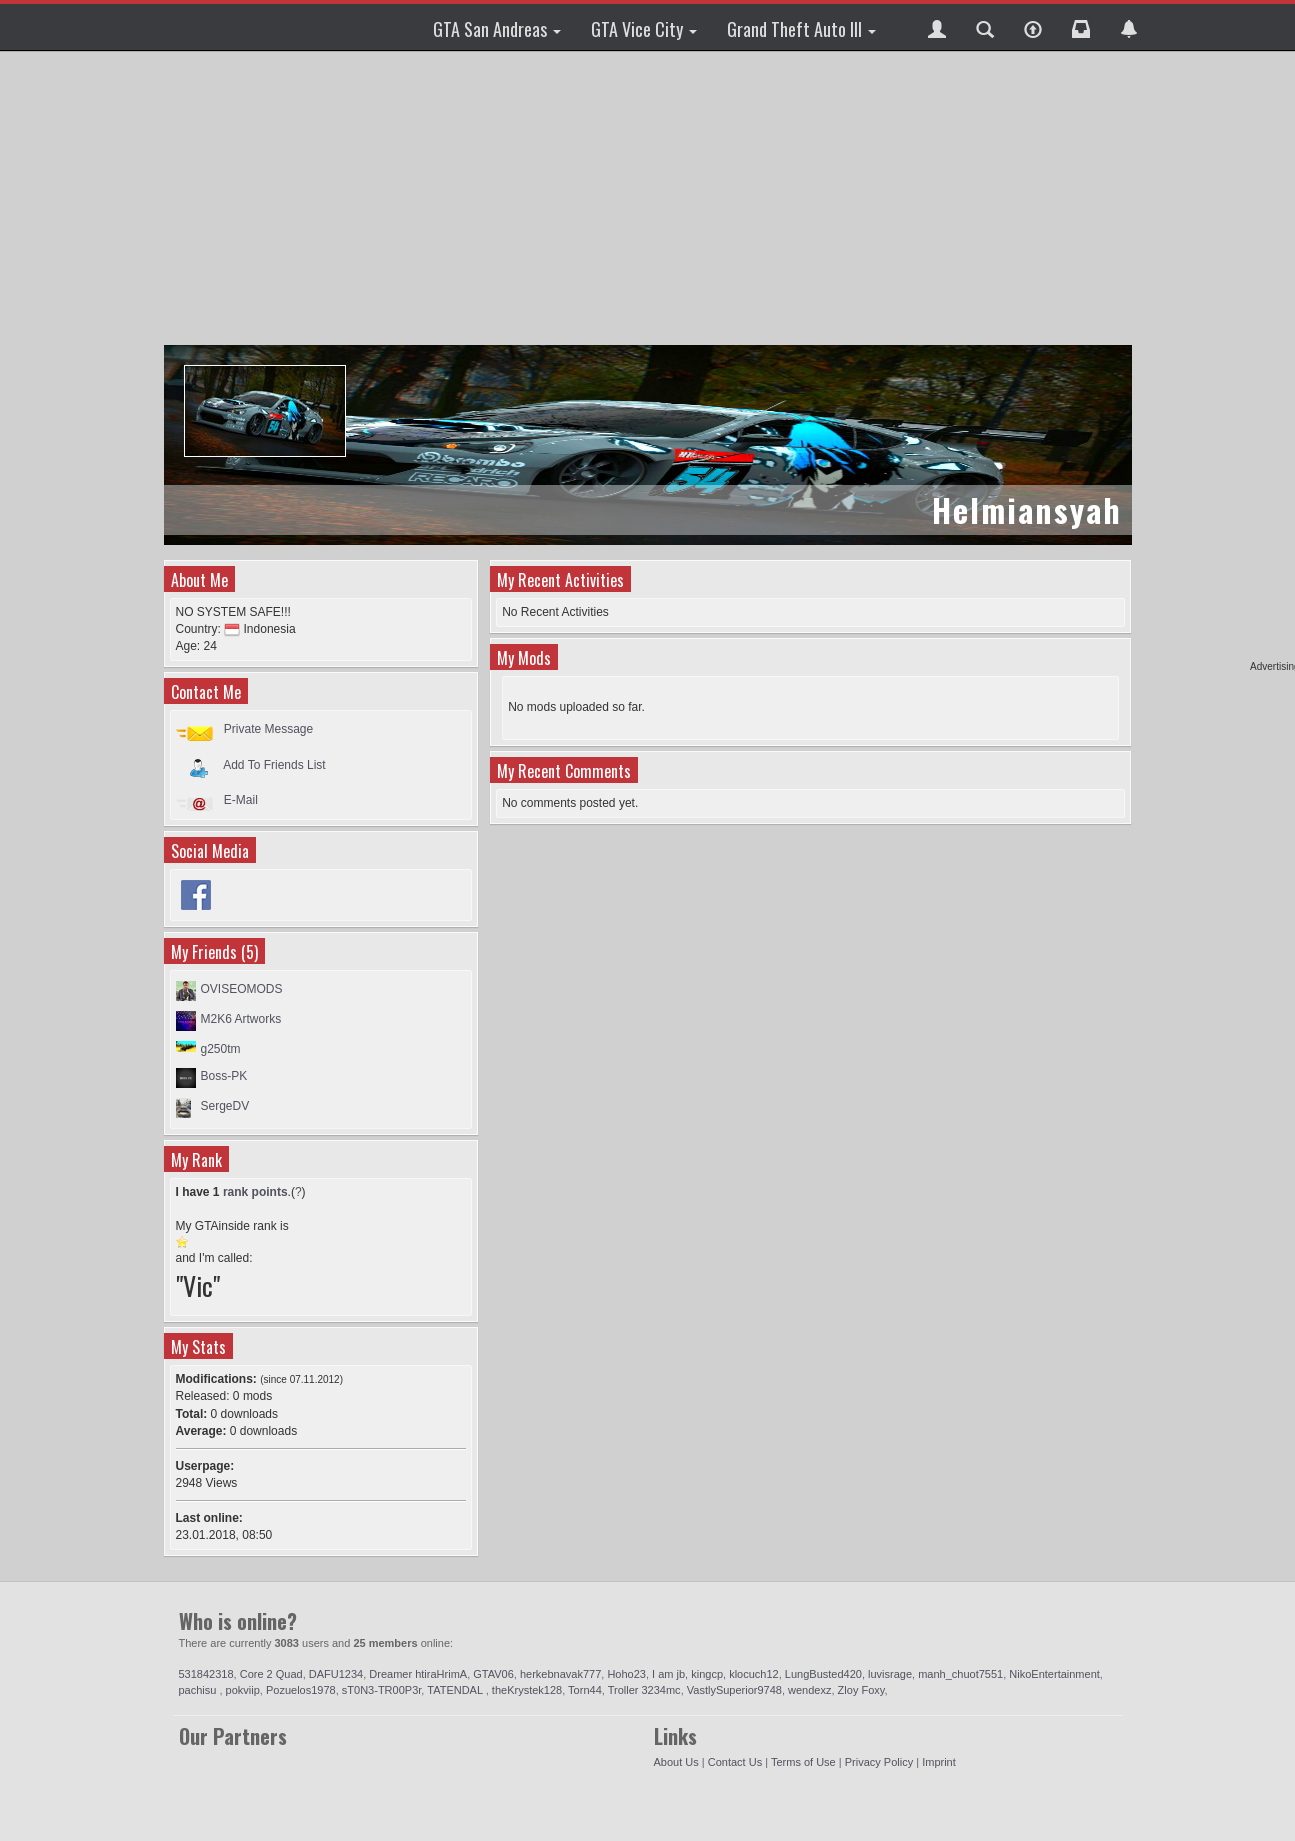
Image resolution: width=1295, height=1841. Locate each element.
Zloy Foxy (861, 1690)
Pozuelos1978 (301, 1690)
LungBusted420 (823, 1674)
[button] (937, 27)
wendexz (809, 1690)
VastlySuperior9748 (734, 1690)
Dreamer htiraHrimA (418, 1674)
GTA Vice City (644, 29)
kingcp (707, 1674)
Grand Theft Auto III (801, 29)
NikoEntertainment (1054, 1674)
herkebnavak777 (560, 1674)
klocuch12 (754, 1674)
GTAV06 (493, 1674)
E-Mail (241, 800)
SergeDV (225, 1106)
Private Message (268, 729)
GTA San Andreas (497, 29)
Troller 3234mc (644, 1690)
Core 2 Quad (271, 1674)
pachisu (199, 1690)
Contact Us (735, 1762)
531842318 (206, 1674)
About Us (676, 1762)
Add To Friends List (274, 764)
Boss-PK (224, 1076)
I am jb (668, 1674)
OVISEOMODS (242, 989)
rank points (255, 1192)
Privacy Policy (879, 1762)
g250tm (221, 1049)
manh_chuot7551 (960, 1674)
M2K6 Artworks (241, 1019)
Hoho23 (626, 1674)
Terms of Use (803, 1762)
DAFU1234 (336, 1674)
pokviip (243, 1690)
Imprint (939, 1762)
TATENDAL (456, 1690)
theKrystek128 (527, 1690)
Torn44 (585, 1690)
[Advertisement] (650, 200)
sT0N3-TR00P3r (381, 1690)
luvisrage (890, 1674)
